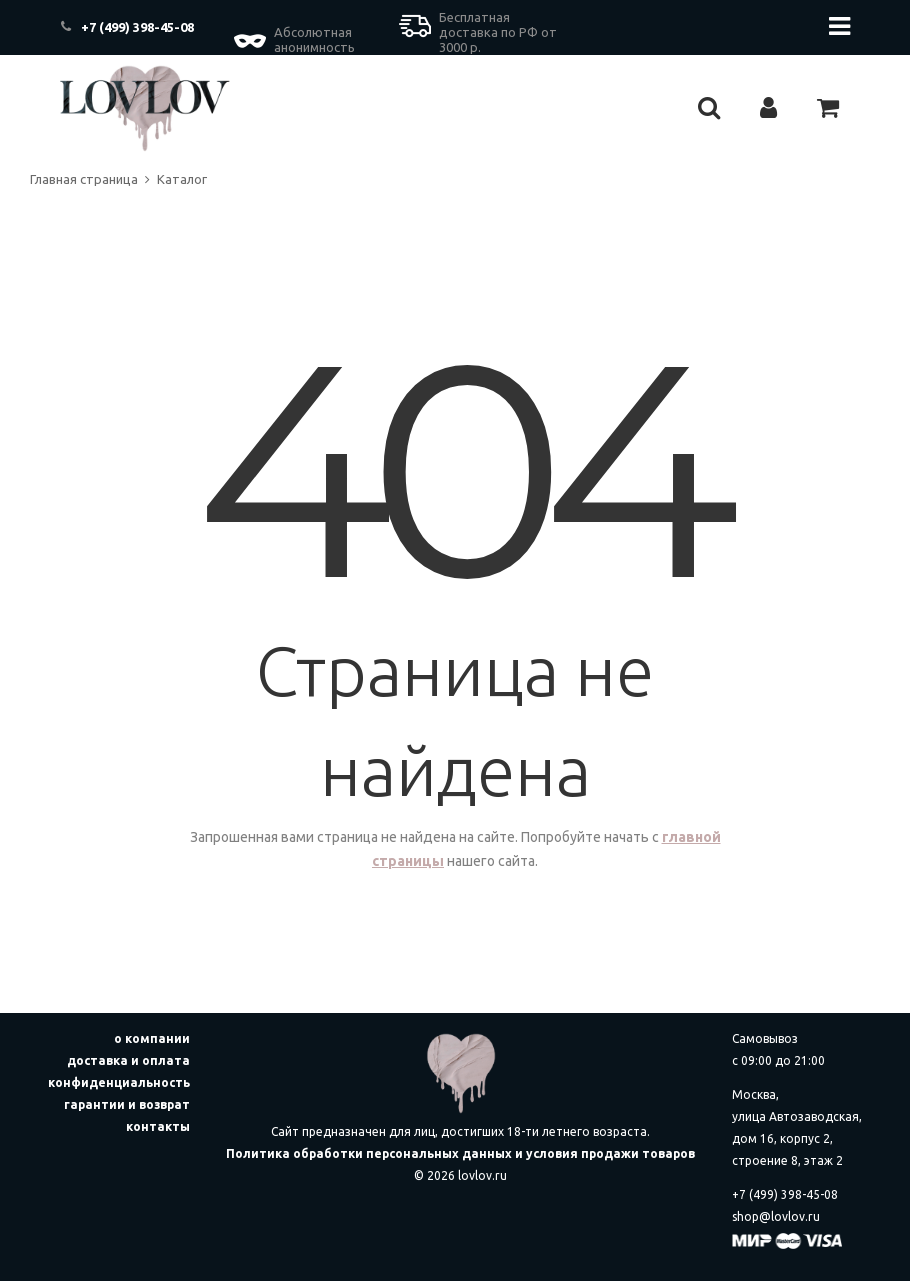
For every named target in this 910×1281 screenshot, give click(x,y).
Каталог (182, 179)
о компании (152, 1038)
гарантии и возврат (127, 1104)
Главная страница (84, 179)
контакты (158, 1126)
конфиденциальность (119, 1082)
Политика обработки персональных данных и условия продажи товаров (460, 1153)
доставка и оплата (128, 1060)
